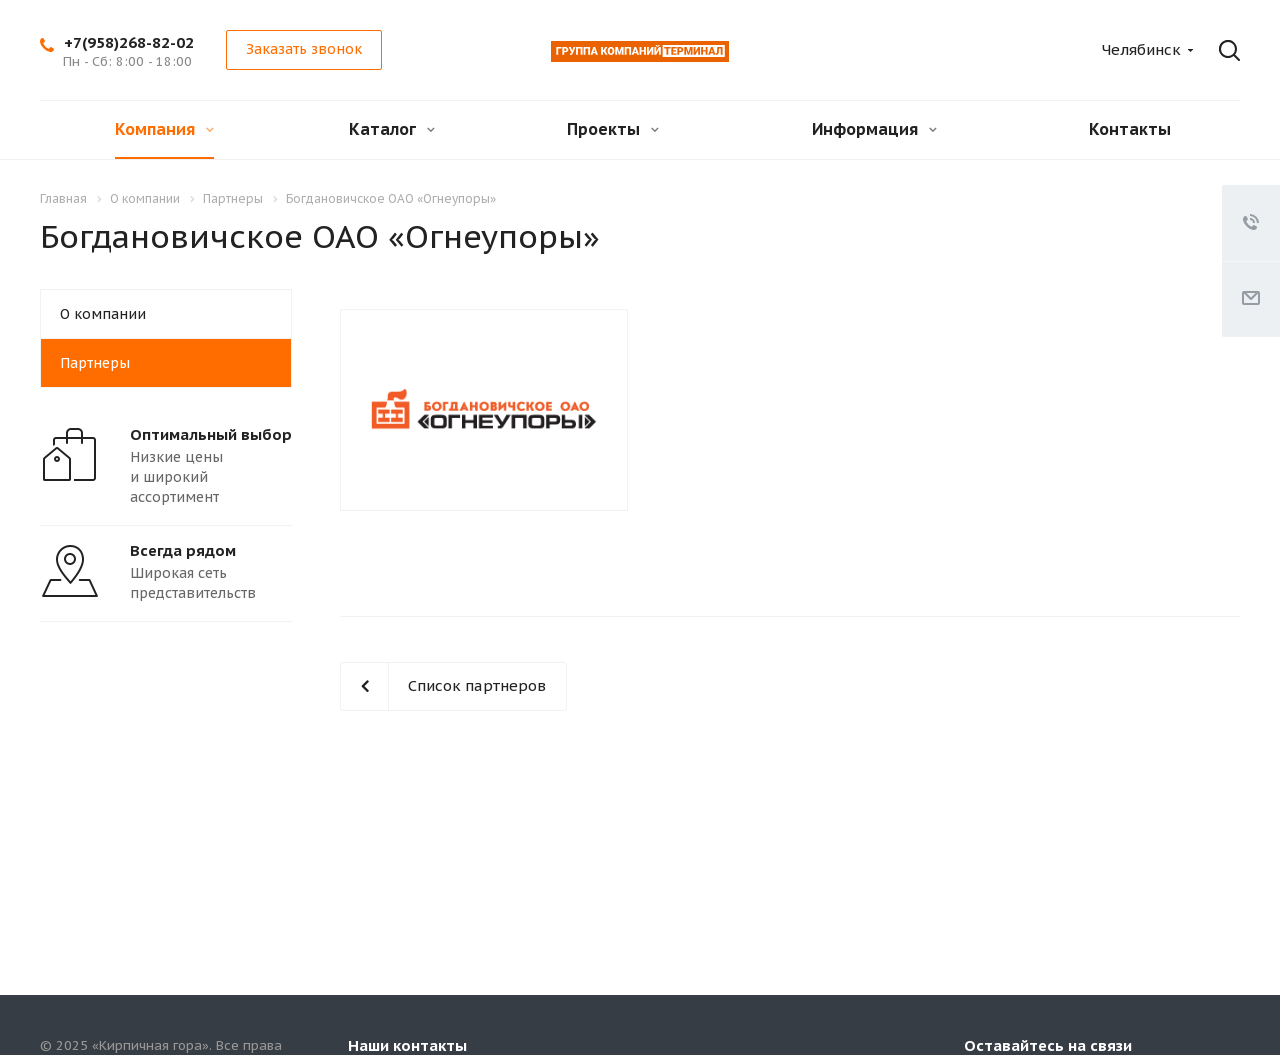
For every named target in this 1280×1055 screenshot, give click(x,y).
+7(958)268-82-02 (129, 42)
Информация (874, 129)
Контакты (1130, 129)
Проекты (613, 129)
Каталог (392, 129)
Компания (164, 129)
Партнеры (95, 363)
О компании (103, 314)
